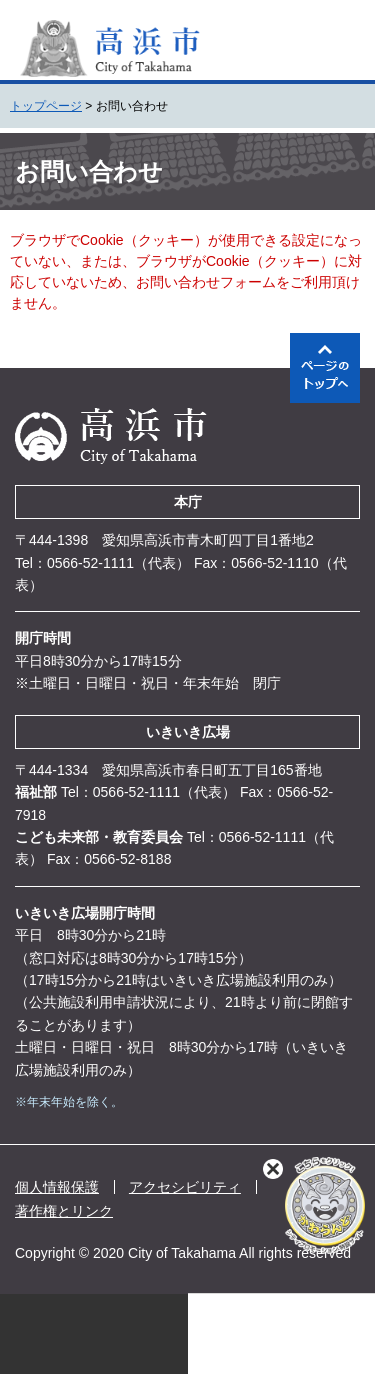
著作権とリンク (64, 1211)
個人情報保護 (57, 1187)
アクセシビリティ (185, 1187)
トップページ (46, 106)
